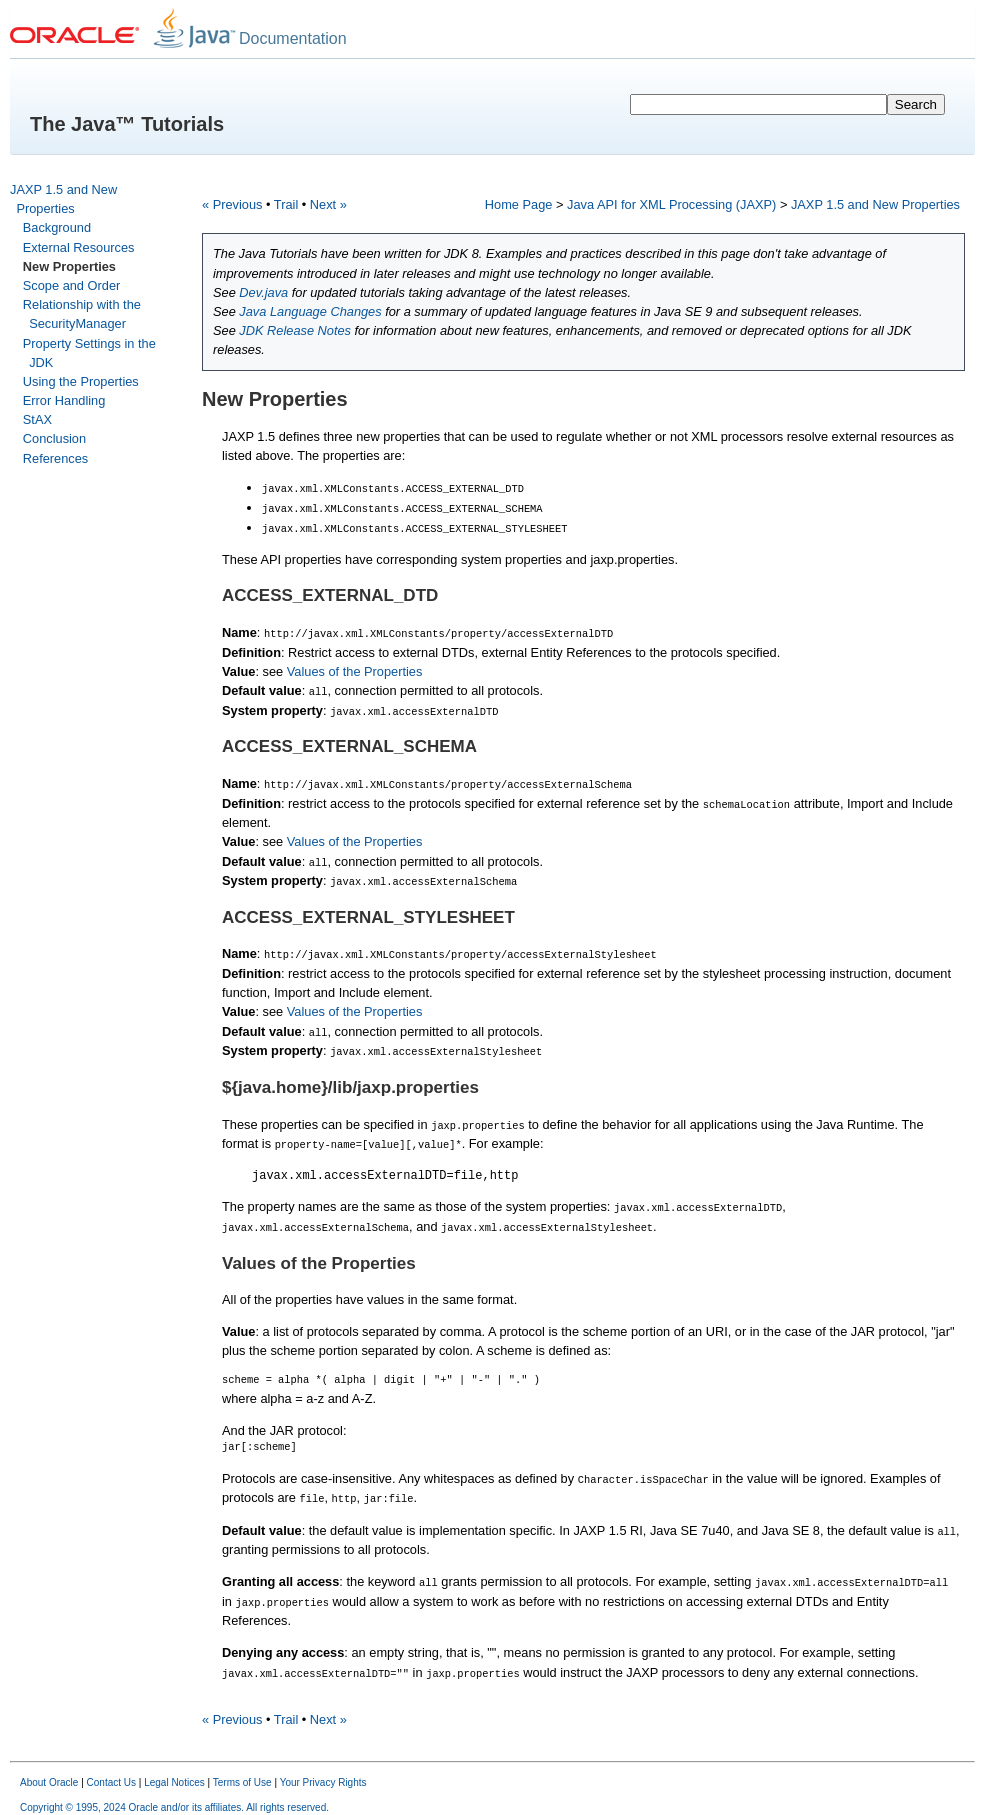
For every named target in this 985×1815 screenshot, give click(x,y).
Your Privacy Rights (323, 1772)
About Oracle (49, 1772)
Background (57, 227)
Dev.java (263, 292)
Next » (328, 204)
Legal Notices (174, 1772)
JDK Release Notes (295, 330)
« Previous (232, 204)
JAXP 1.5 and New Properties (875, 204)
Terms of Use (242, 1772)
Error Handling (64, 400)
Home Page (519, 204)
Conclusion (54, 438)
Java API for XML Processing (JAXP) (671, 204)
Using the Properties (81, 381)
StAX (37, 419)
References (55, 458)
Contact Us (111, 1772)
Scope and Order (71, 285)
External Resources (79, 247)
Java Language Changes (310, 311)
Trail (286, 204)
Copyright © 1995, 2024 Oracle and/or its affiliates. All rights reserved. (174, 1797)
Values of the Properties (355, 669)
